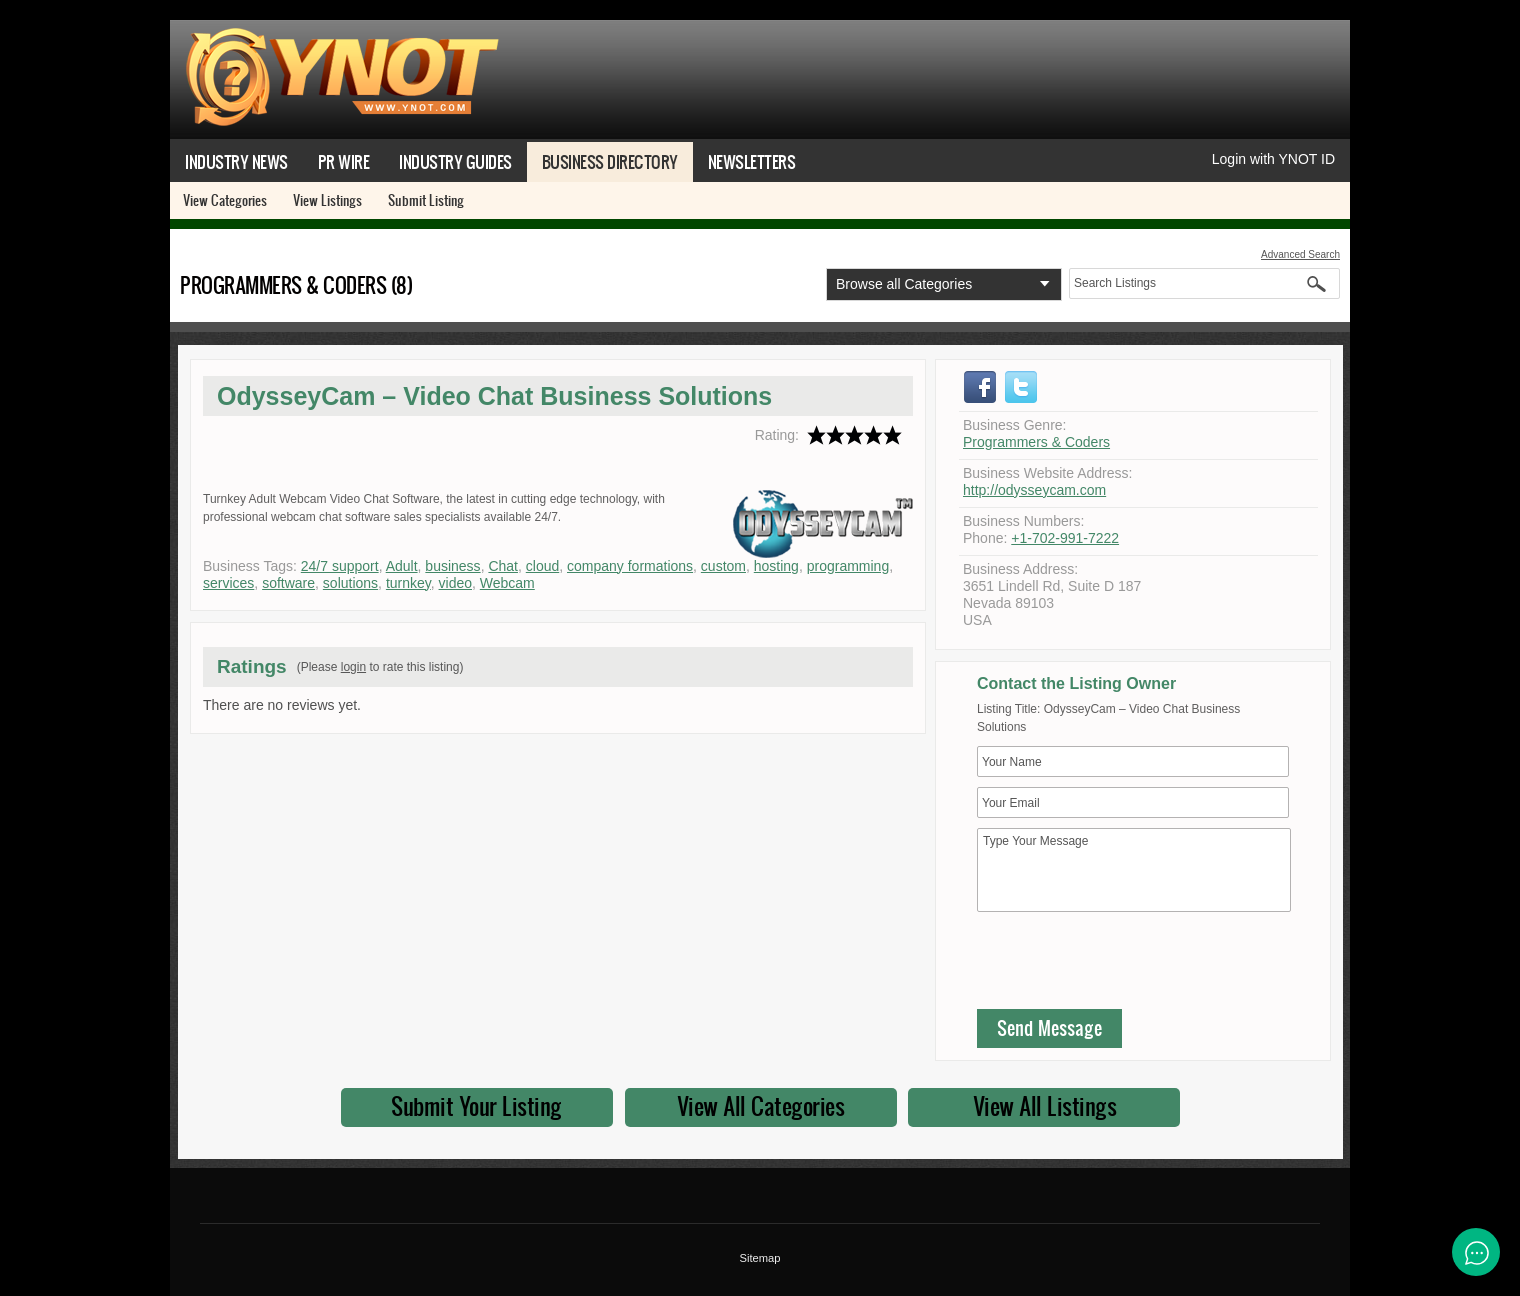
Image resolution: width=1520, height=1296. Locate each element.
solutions (350, 583)
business (452, 566)
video (455, 583)
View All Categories (761, 1106)
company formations (630, 566)
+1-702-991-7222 (1065, 538)
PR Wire (344, 161)
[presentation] (1129, 965)
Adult (402, 566)
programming (848, 566)
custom (723, 566)
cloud (542, 566)
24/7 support (340, 566)
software (288, 583)
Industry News (236, 161)
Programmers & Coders (1036, 442)
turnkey (408, 583)
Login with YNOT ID (1273, 159)
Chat (503, 566)
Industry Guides (455, 161)
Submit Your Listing (476, 1106)
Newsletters (752, 161)
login (353, 667)
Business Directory (610, 161)
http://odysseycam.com (1034, 490)
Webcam (507, 583)
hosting (776, 566)
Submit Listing (426, 200)
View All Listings (1045, 1106)
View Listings (327, 200)
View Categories (225, 200)
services (228, 583)
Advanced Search (1300, 254)
